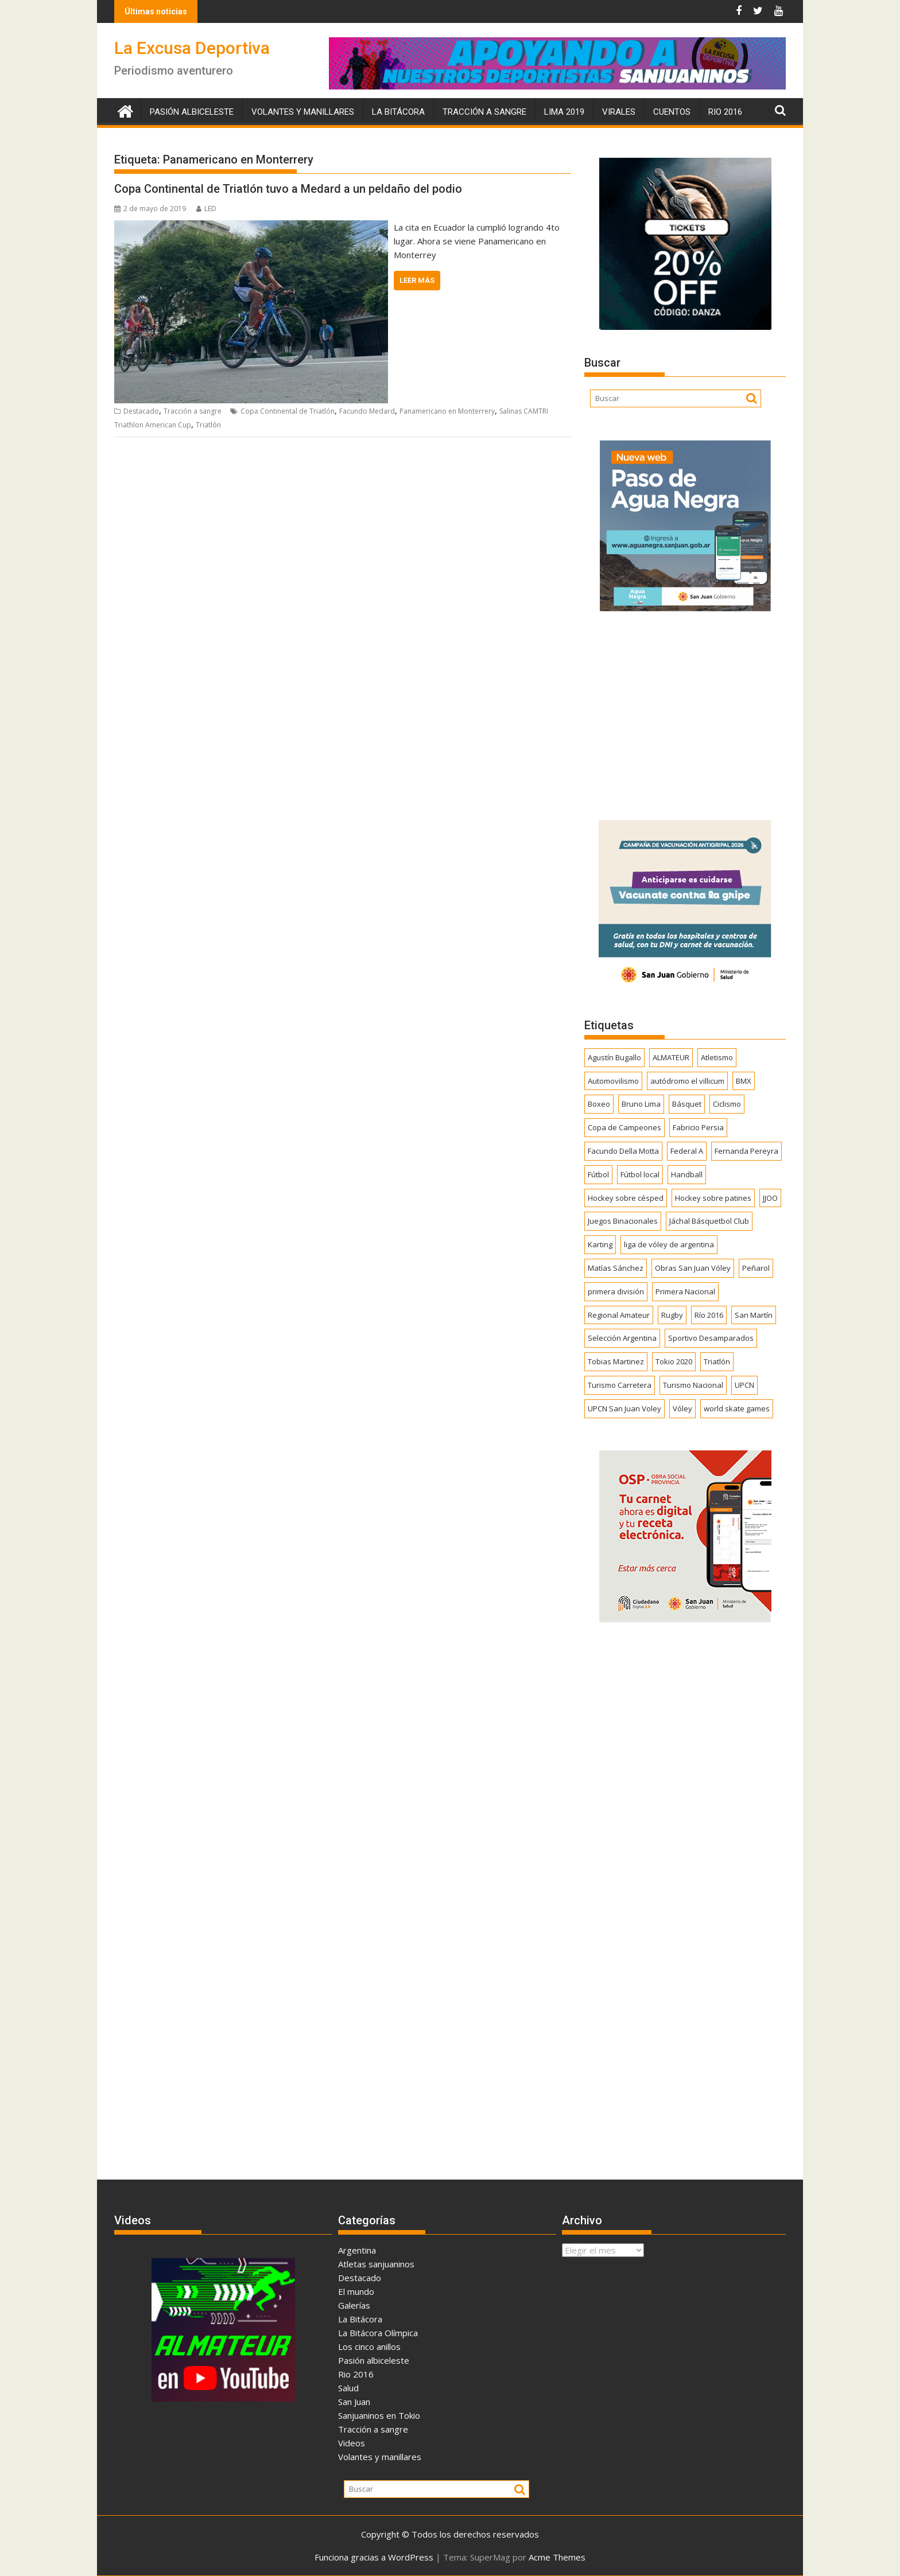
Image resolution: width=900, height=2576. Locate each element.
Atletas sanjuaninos (376, 2264)
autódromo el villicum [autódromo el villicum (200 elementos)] (687, 1081)
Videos (351, 2443)
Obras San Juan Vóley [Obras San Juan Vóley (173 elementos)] (693, 1268)
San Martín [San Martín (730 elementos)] (754, 1315)
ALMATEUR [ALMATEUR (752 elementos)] (671, 1057)
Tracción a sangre (484, 112)
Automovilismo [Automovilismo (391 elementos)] (613, 1081)
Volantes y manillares (302, 112)
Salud (348, 2388)
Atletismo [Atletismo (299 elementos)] (717, 1057)
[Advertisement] (685, 712)
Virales (618, 112)
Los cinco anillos (369, 2346)
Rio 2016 (725, 112)
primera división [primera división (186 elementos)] (616, 1291)
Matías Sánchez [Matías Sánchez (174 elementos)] (615, 1268)
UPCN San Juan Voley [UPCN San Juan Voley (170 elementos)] (624, 1408)
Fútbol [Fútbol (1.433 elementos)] (598, 1174)
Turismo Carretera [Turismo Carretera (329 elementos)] (619, 1385)
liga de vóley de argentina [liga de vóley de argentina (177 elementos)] (669, 1244)
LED (206, 208)
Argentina (357, 2250)
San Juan (354, 2401)
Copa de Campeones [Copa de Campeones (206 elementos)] (624, 1127)
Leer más (417, 280)
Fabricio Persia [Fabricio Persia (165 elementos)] (698, 1127)
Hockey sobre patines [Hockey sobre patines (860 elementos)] (713, 1198)
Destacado (141, 411)
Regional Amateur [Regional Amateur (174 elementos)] (619, 1315)
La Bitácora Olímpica (378, 2332)
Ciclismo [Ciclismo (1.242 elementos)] (727, 1104)
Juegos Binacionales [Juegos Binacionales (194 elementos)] (623, 1221)
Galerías (354, 2305)
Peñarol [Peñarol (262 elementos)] (756, 1268)
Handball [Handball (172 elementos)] (687, 1174)
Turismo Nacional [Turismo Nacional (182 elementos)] (693, 1385)
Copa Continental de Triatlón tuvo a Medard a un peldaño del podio (288, 189)
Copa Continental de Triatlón (287, 411)
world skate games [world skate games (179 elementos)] (737, 1408)
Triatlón (208, 425)
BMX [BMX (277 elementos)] (743, 1081)
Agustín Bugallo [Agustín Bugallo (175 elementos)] (614, 1057)
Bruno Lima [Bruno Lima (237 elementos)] (641, 1104)
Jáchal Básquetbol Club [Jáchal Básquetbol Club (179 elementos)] (709, 1221)
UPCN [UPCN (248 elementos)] (744, 1385)
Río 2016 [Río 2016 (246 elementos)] (709, 1315)
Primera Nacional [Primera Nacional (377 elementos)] (685, 1291)
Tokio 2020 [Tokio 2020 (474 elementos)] (673, 1361)
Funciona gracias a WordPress (374, 2557)
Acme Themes (557, 2557)
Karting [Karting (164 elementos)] (600, 1244)
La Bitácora (398, 112)
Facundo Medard (367, 411)
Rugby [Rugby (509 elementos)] (672, 1315)
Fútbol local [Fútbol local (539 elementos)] (640, 1174)
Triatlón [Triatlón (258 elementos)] (717, 1361)
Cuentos (671, 112)
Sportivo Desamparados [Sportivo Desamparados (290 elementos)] (711, 1338)
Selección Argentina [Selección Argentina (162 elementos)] (622, 1338)
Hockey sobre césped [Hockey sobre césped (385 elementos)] (626, 1198)
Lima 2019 (564, 112)
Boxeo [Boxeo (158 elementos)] (599, 1104)
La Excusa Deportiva (192, 48)
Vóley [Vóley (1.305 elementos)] (682, 1408)
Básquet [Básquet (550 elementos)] (686, 1104)
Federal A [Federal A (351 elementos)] (686, 1151)
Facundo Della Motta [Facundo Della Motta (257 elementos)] (623, 1151)
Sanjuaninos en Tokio (379, 2415)
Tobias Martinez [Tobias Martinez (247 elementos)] (616, 1361)
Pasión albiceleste (192, 112)
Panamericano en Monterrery (447, 411)
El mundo (356, 2291)
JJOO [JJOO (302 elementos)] (770, 1198)
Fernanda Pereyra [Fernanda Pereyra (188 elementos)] (746, 1151)
